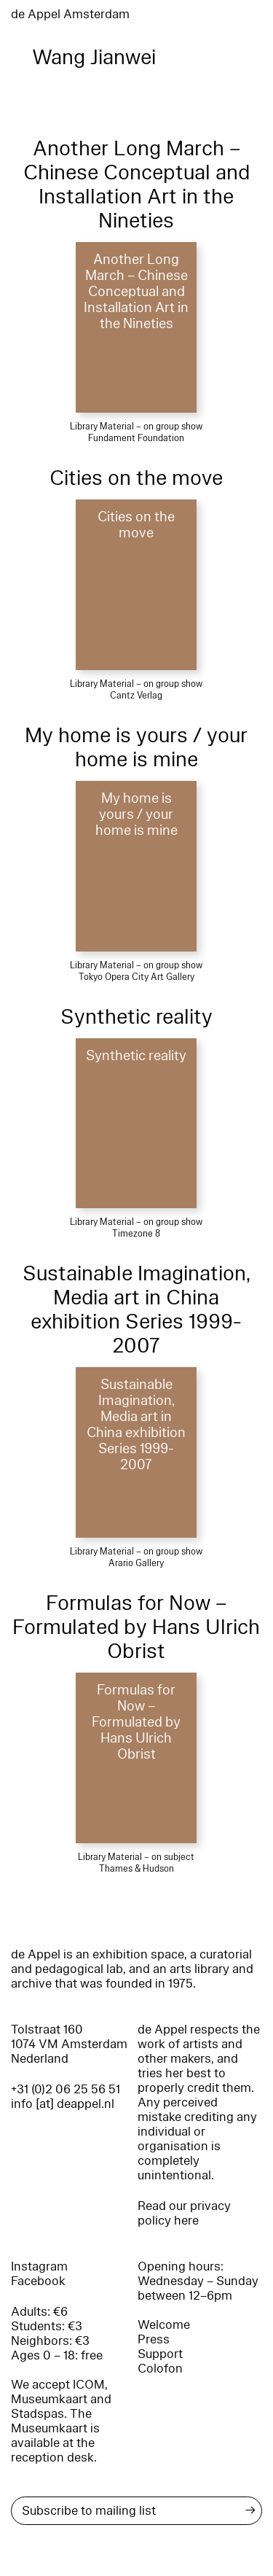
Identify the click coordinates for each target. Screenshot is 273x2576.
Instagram (39, 2266)
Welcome (164, 2324)
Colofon (160, 2368)
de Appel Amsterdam (70, 14)
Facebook (38, 2281)
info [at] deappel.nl (62, 2104)
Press (154, 2339)
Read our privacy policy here (184, 2213)
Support (160, 2354)
